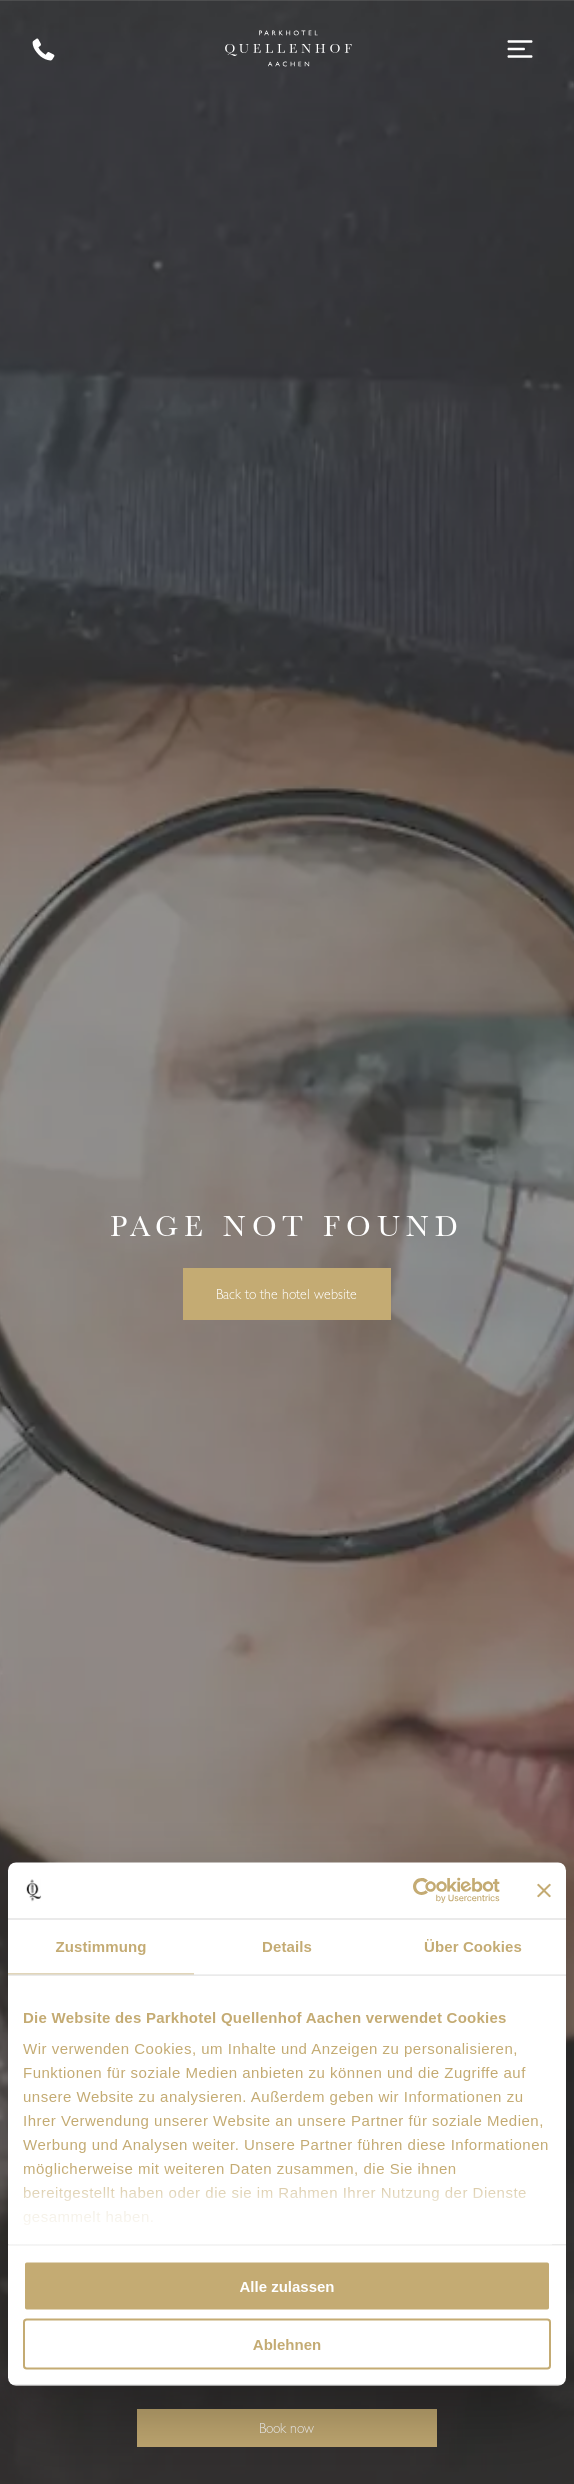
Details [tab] (287, 1945)
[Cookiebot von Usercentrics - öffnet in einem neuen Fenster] (412, 1891)
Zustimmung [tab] (101, 1945)
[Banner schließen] (544, 1890)
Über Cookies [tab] (473, 1945)
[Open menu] (520, 49)
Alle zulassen (286, 2285)
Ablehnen (287, 2344)
